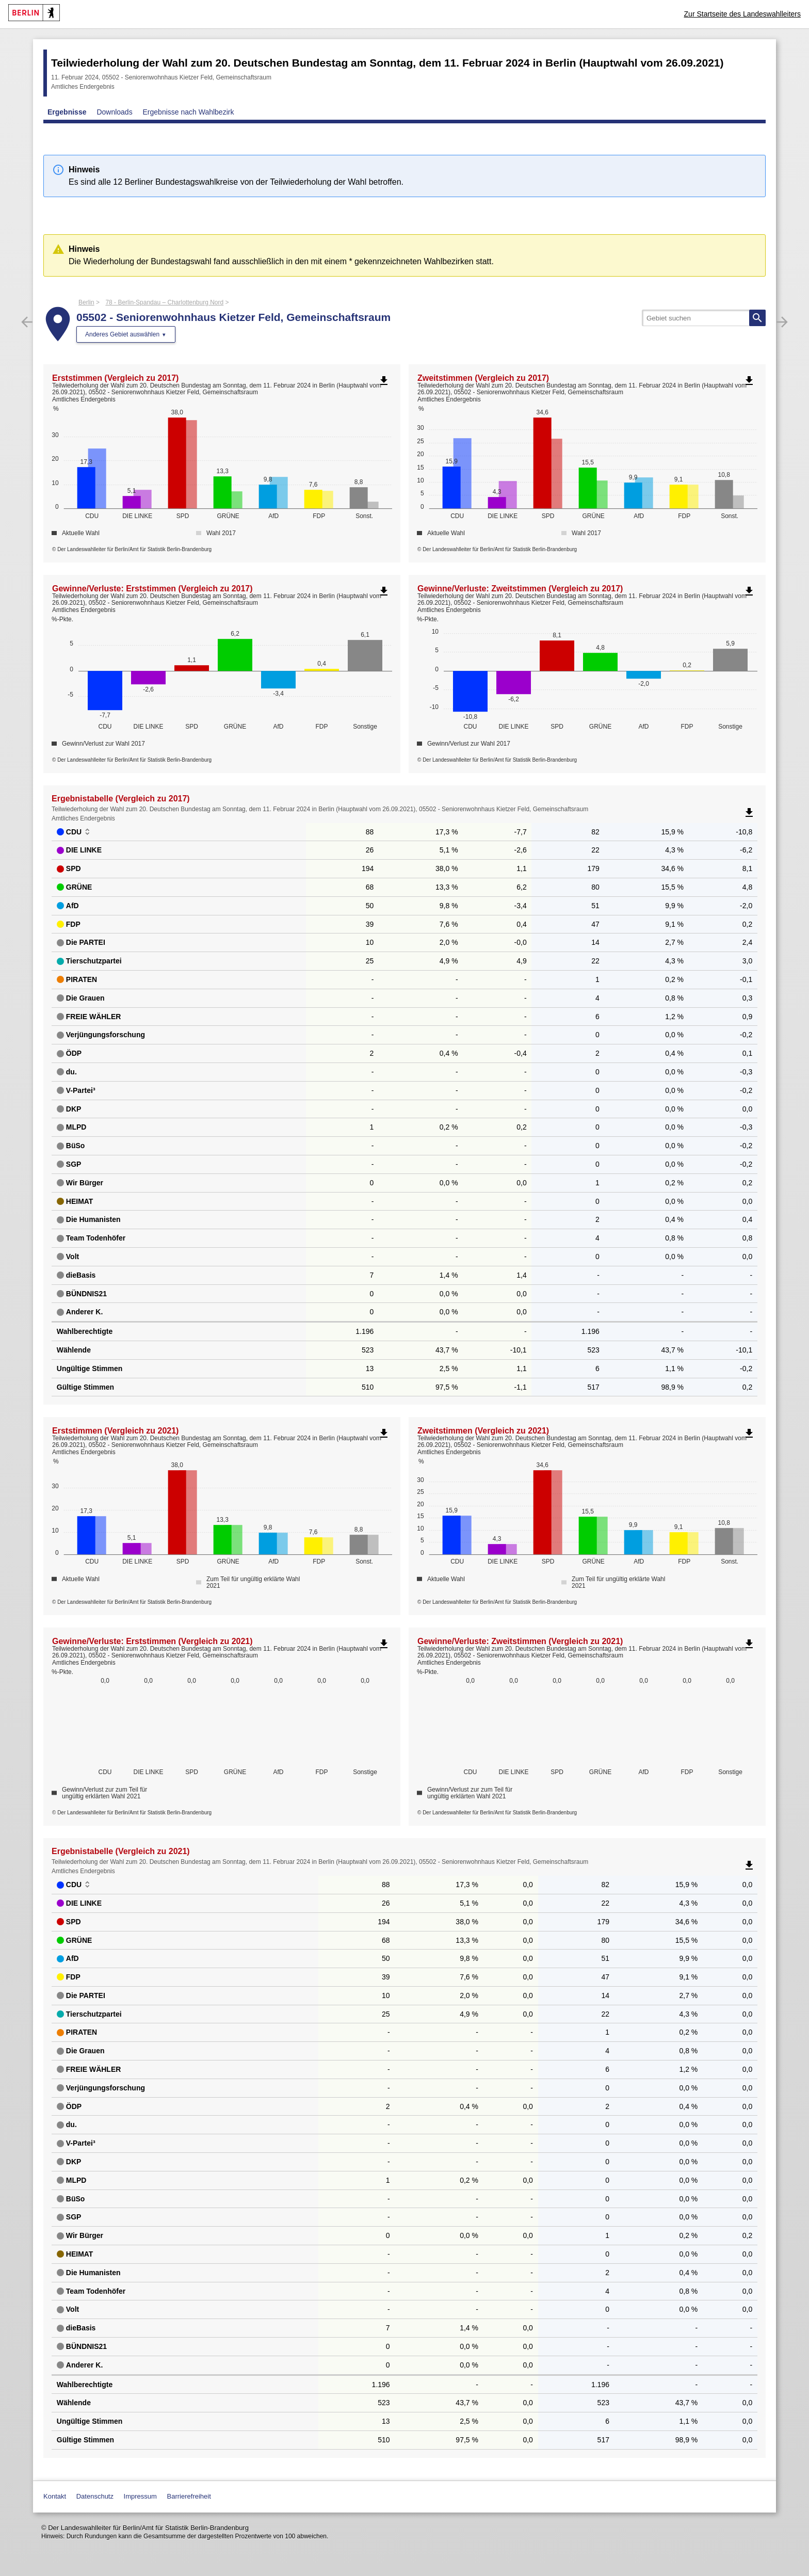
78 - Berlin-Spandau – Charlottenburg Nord (164, 302)
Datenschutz (95, 2496)
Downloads (114, 112)
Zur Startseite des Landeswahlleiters (742, 14)
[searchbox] (704, 318)
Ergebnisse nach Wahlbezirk (188, 112)
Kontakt (54, 2496)
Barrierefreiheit (189, 2496)
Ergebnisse (66, 112)
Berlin (86, 302)
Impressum (140, 2496)
